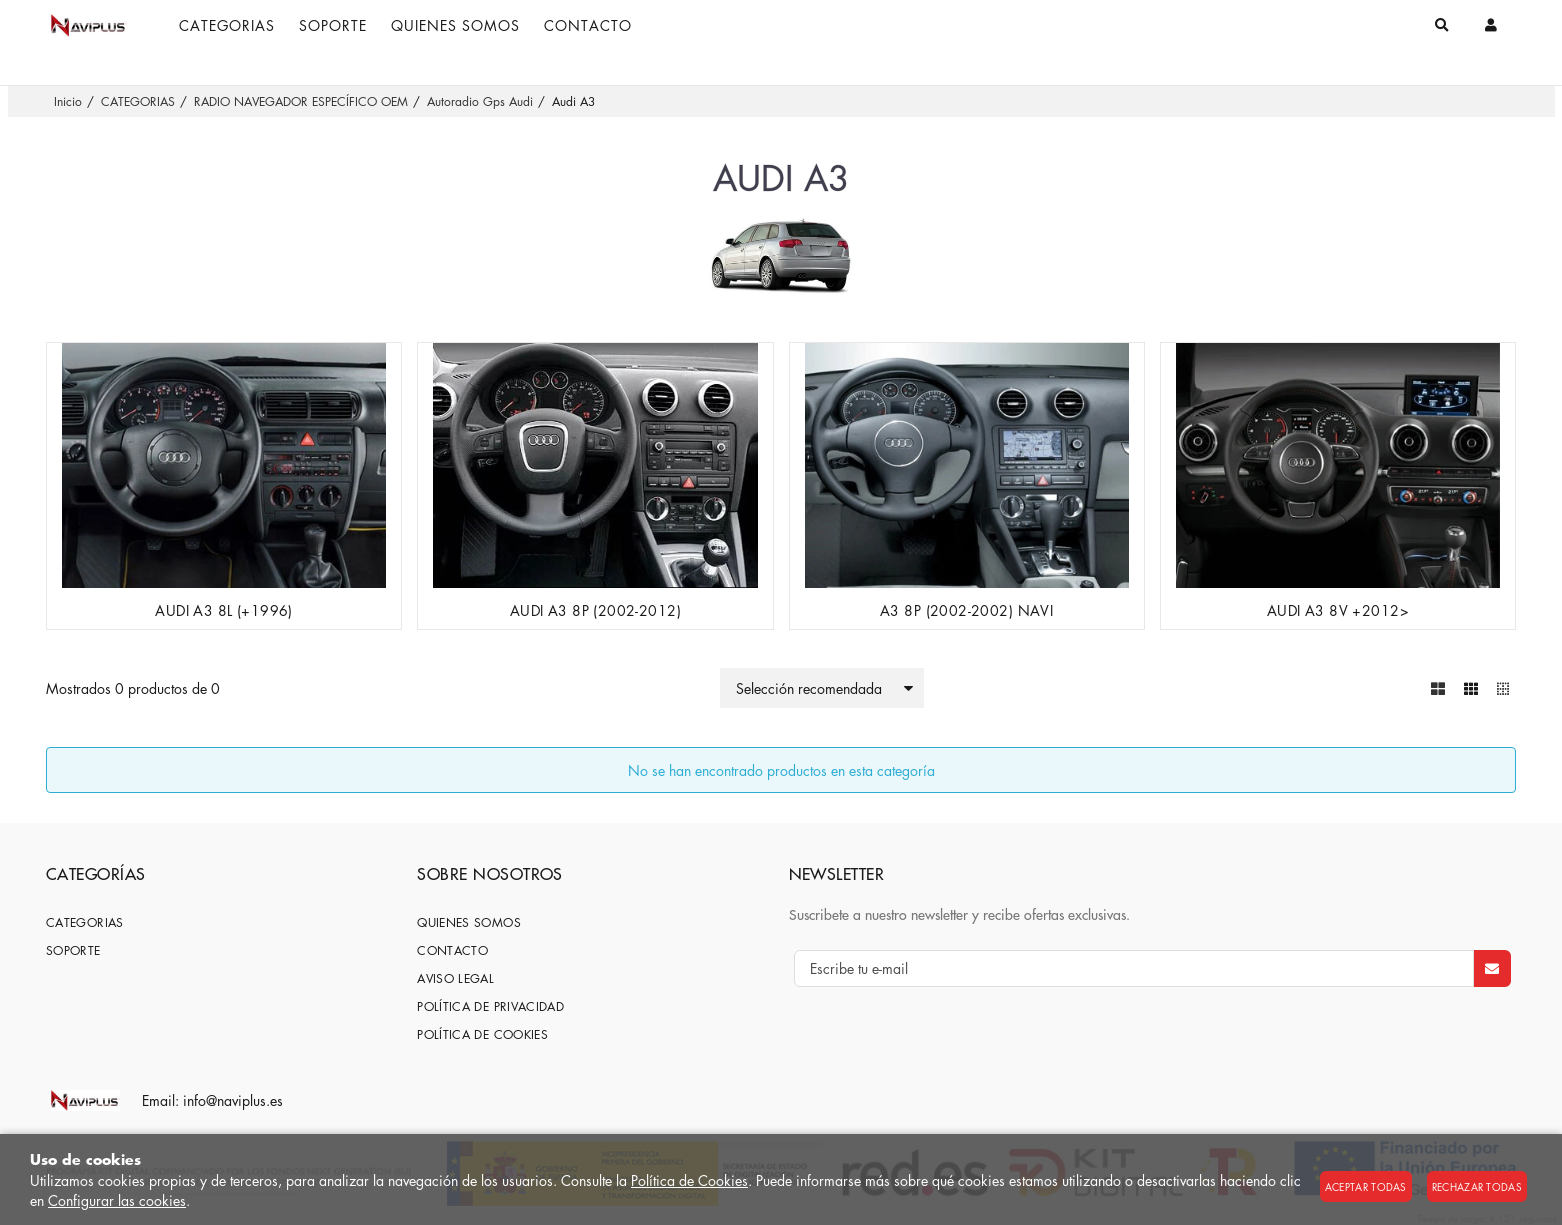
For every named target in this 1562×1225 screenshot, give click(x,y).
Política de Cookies (689, 1180)
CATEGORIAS (85, 922)
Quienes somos (469, 922)
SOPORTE (73, 950)
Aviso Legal (455, 978)
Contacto (452, 950)
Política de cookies (482, 1034)
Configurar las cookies (117, 1200)
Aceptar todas (1366, 1186)
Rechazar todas (1477, 1186)
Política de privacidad (490, 1006)
